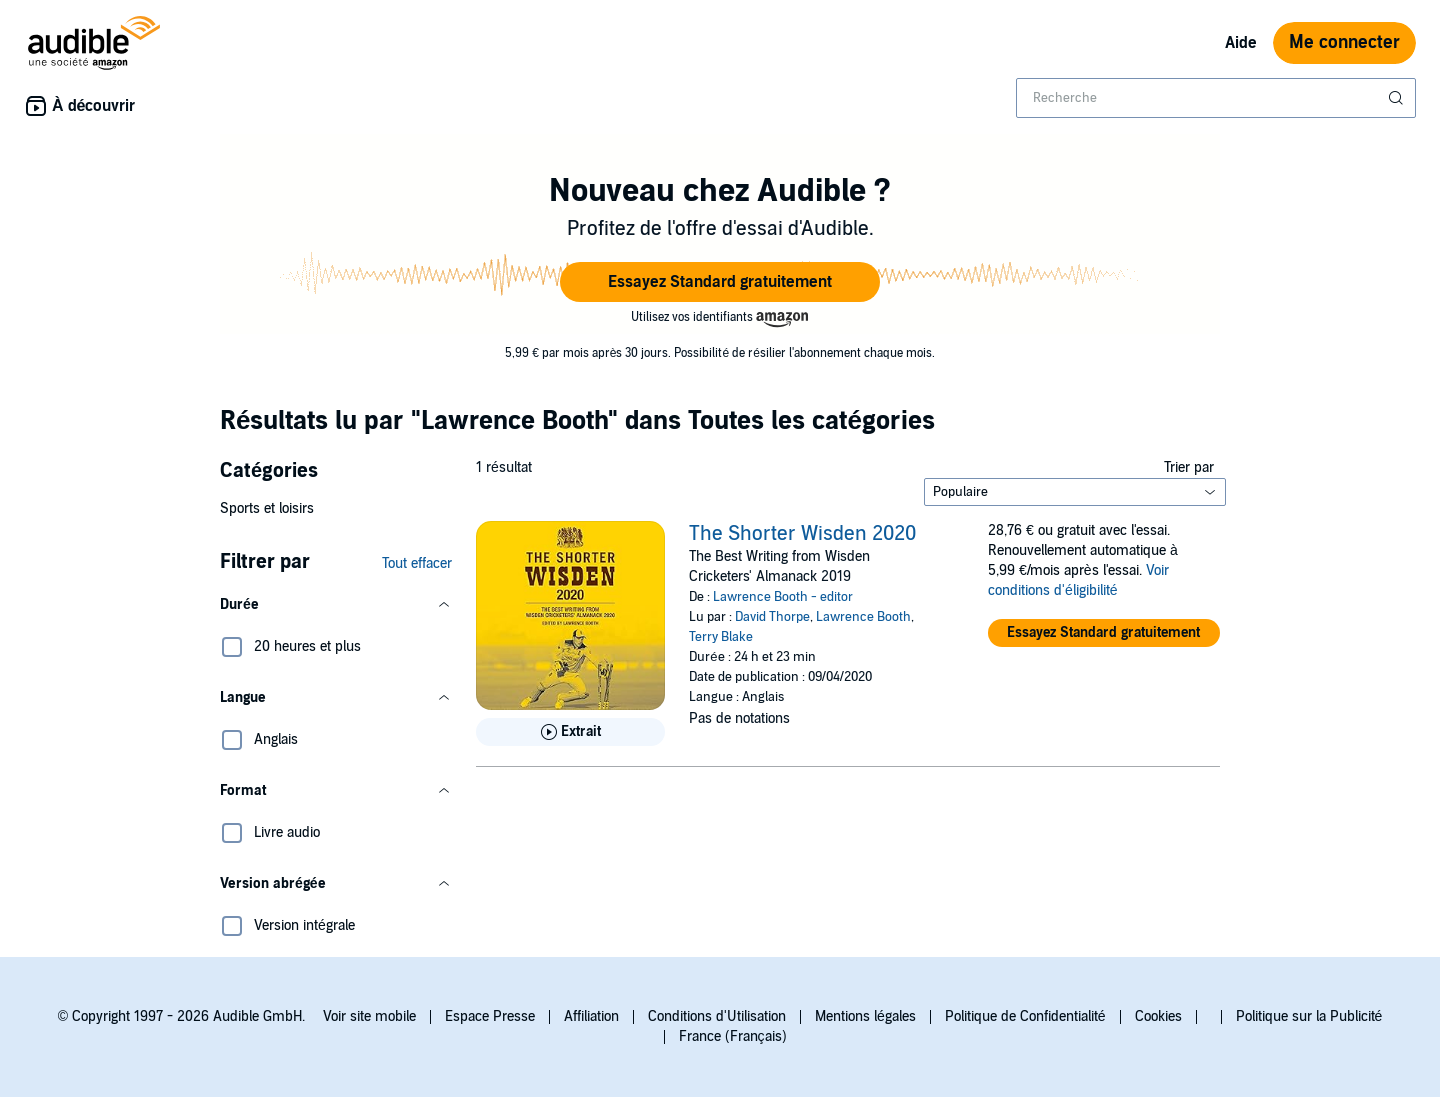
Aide (1241, 43)
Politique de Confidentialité (1025, 1016)
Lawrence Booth (863, 617)
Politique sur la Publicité (1309, 1016)
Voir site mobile (369, 1016)
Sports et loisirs (267, 508)
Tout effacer (417, 563)
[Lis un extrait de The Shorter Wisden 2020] (570, 732)
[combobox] (1216, 98)
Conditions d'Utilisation (717, 1016)
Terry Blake (721, 637)
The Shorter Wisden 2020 (802, 534)
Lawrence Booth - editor (783, 597)
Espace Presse (490, 1016)
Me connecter (1344, 42)
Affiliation (591, 1016)
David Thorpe (772, 617)
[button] (720, 282)
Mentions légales (865, 1016)
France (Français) (733, 1036)
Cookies (1158, 1016)
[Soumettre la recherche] (1398, 98)
